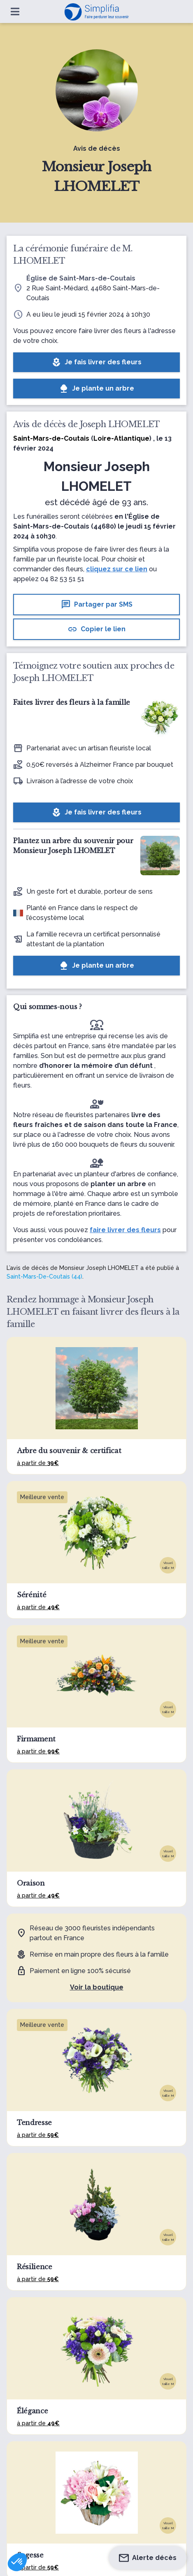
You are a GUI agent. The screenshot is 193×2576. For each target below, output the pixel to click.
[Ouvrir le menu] (15, 11)
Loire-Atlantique (121, 438)
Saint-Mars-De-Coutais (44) (44, 1276)
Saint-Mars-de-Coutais (51, 438)
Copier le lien (96, 629)
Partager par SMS (97, 604)
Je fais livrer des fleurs (96, 362)
